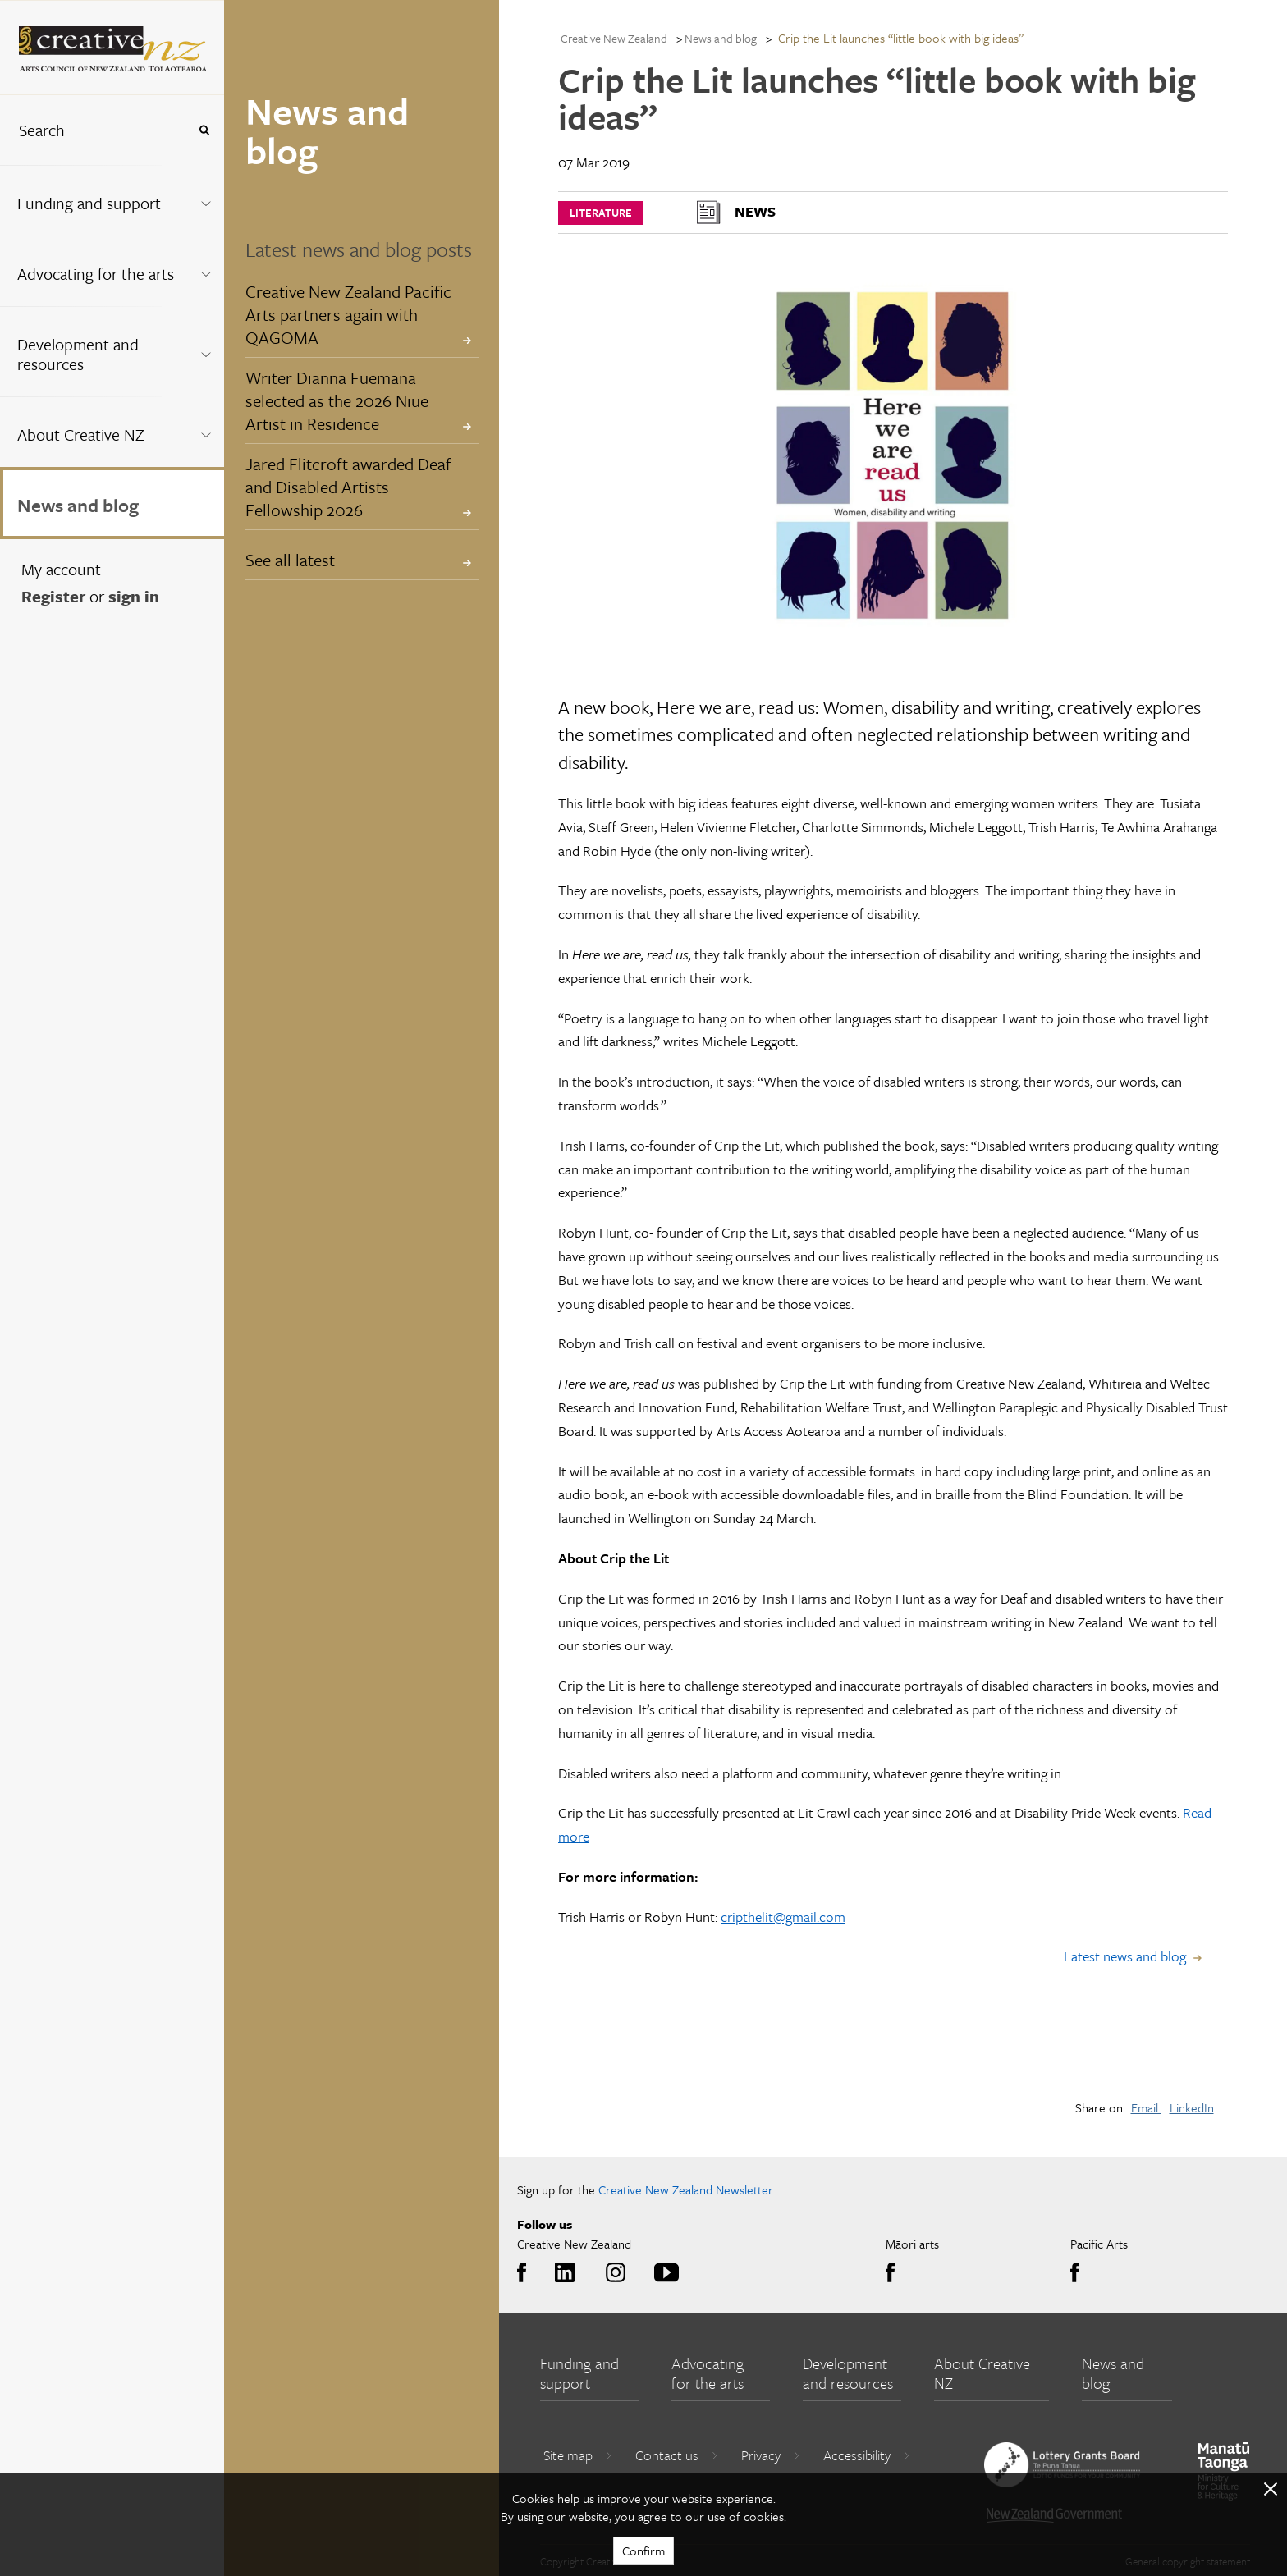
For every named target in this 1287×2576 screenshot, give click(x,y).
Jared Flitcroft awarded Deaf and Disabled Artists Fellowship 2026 (348, 486)
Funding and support (89, 203)
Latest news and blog (1125, 1956)
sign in (133, 596)
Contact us (676, 2455)
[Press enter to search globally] (203, 130)
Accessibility (866, 2455)
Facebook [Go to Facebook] (525, 2273)
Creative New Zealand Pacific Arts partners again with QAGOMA (348, 314)
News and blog (78, 505)
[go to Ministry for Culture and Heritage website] (1224, 2471)
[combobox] (93, 130)
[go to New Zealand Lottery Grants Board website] (1062, 2464)
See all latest (290, 559)
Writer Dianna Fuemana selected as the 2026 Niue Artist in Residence (336, 400)
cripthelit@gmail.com (783, 1916)
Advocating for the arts (95, 274)
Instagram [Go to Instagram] (612, 2273)
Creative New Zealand (614, 38)
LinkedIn (1192, 2107)
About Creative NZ (80, 434)
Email (1146, 2107)
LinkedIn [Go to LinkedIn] (561, 2273)
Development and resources (78, 354)
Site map (577, 2455)
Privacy (770, 2455)
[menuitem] (112, 200)
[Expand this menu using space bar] (205, 199)
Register (53, 596)
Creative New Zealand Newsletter (685, 2189)
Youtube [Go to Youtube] (663, 2273)
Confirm (643, 2551)
